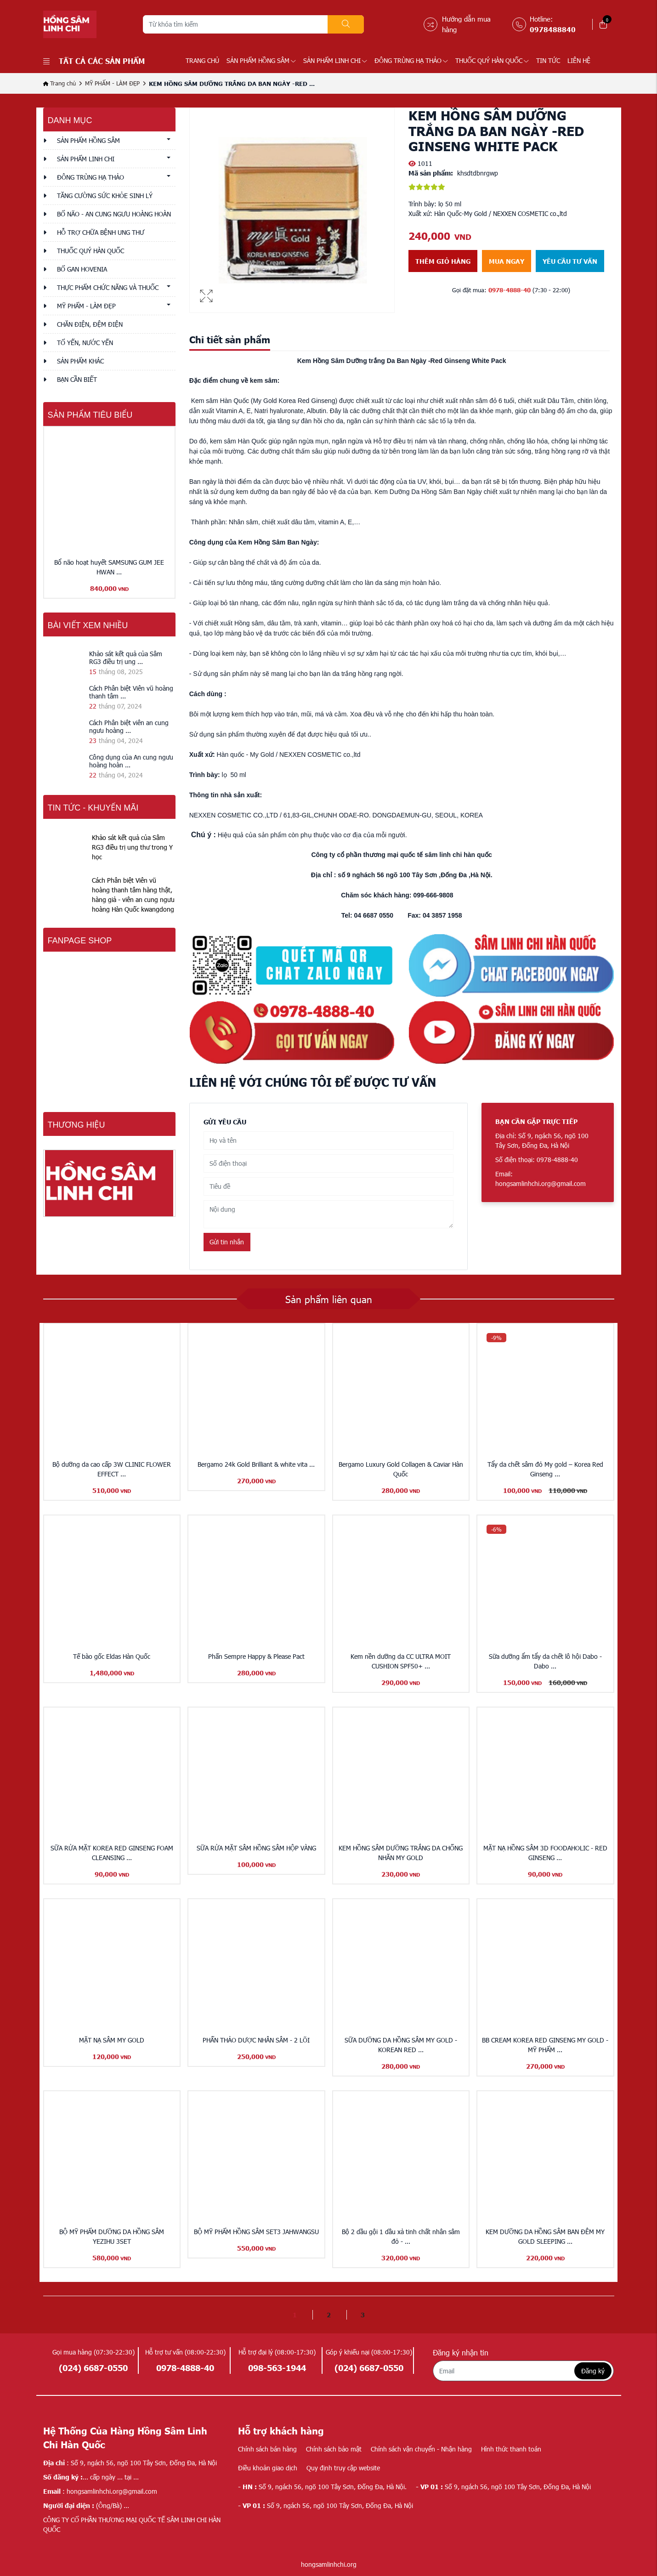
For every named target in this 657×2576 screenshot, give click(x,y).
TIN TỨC (548, 60)
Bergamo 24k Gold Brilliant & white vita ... (256, 1464)
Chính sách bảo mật (334, 2449)
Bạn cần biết (77, 379)
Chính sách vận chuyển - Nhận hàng (421, 2449)
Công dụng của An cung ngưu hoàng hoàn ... (131, 761)
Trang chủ (202, 60)
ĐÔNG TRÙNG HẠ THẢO (411, 60)
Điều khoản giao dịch (267, 2467)
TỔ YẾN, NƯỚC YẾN (85, 342)
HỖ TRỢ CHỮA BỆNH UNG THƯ (100, 232)
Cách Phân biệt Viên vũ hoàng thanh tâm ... (131, 692)
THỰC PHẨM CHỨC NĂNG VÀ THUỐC (108, 287)
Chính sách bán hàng (267, 2449)
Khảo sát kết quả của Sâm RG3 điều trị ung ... (125, 657)
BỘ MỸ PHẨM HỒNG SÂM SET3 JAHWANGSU (256, 2231)
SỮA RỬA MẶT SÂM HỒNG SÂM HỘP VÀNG (256, 1848)
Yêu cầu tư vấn (570, 261)
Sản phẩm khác (80, 361)
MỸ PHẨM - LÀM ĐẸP (112, 83)
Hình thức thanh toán (511, 2449)
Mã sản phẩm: (430, 173)
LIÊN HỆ (578, 60)
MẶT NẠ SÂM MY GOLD (111, 2040)
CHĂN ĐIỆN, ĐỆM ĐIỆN (90, 324)
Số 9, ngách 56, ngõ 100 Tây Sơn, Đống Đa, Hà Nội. (322, 2486)
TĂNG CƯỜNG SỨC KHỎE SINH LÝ (105, 195)
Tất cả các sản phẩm (94, 60)
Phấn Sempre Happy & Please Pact (256, 1656)
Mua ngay (506, 261)
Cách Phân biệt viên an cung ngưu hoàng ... (129, 726)
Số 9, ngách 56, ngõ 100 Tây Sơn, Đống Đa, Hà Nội (503, 2486)
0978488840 (553, 29)
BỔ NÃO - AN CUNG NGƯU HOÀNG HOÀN (114, 214)
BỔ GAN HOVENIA (82, 269)
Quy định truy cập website (343, 2467)
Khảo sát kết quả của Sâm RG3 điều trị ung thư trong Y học (132, 847)
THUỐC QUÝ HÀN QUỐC (492, 60)
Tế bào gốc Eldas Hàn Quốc (111, 1656)
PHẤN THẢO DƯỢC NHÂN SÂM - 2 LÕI (256, 2040)
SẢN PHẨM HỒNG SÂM (261, 60)
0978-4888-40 (509, 290)
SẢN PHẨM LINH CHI (335, 60)
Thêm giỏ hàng (442, 261)
